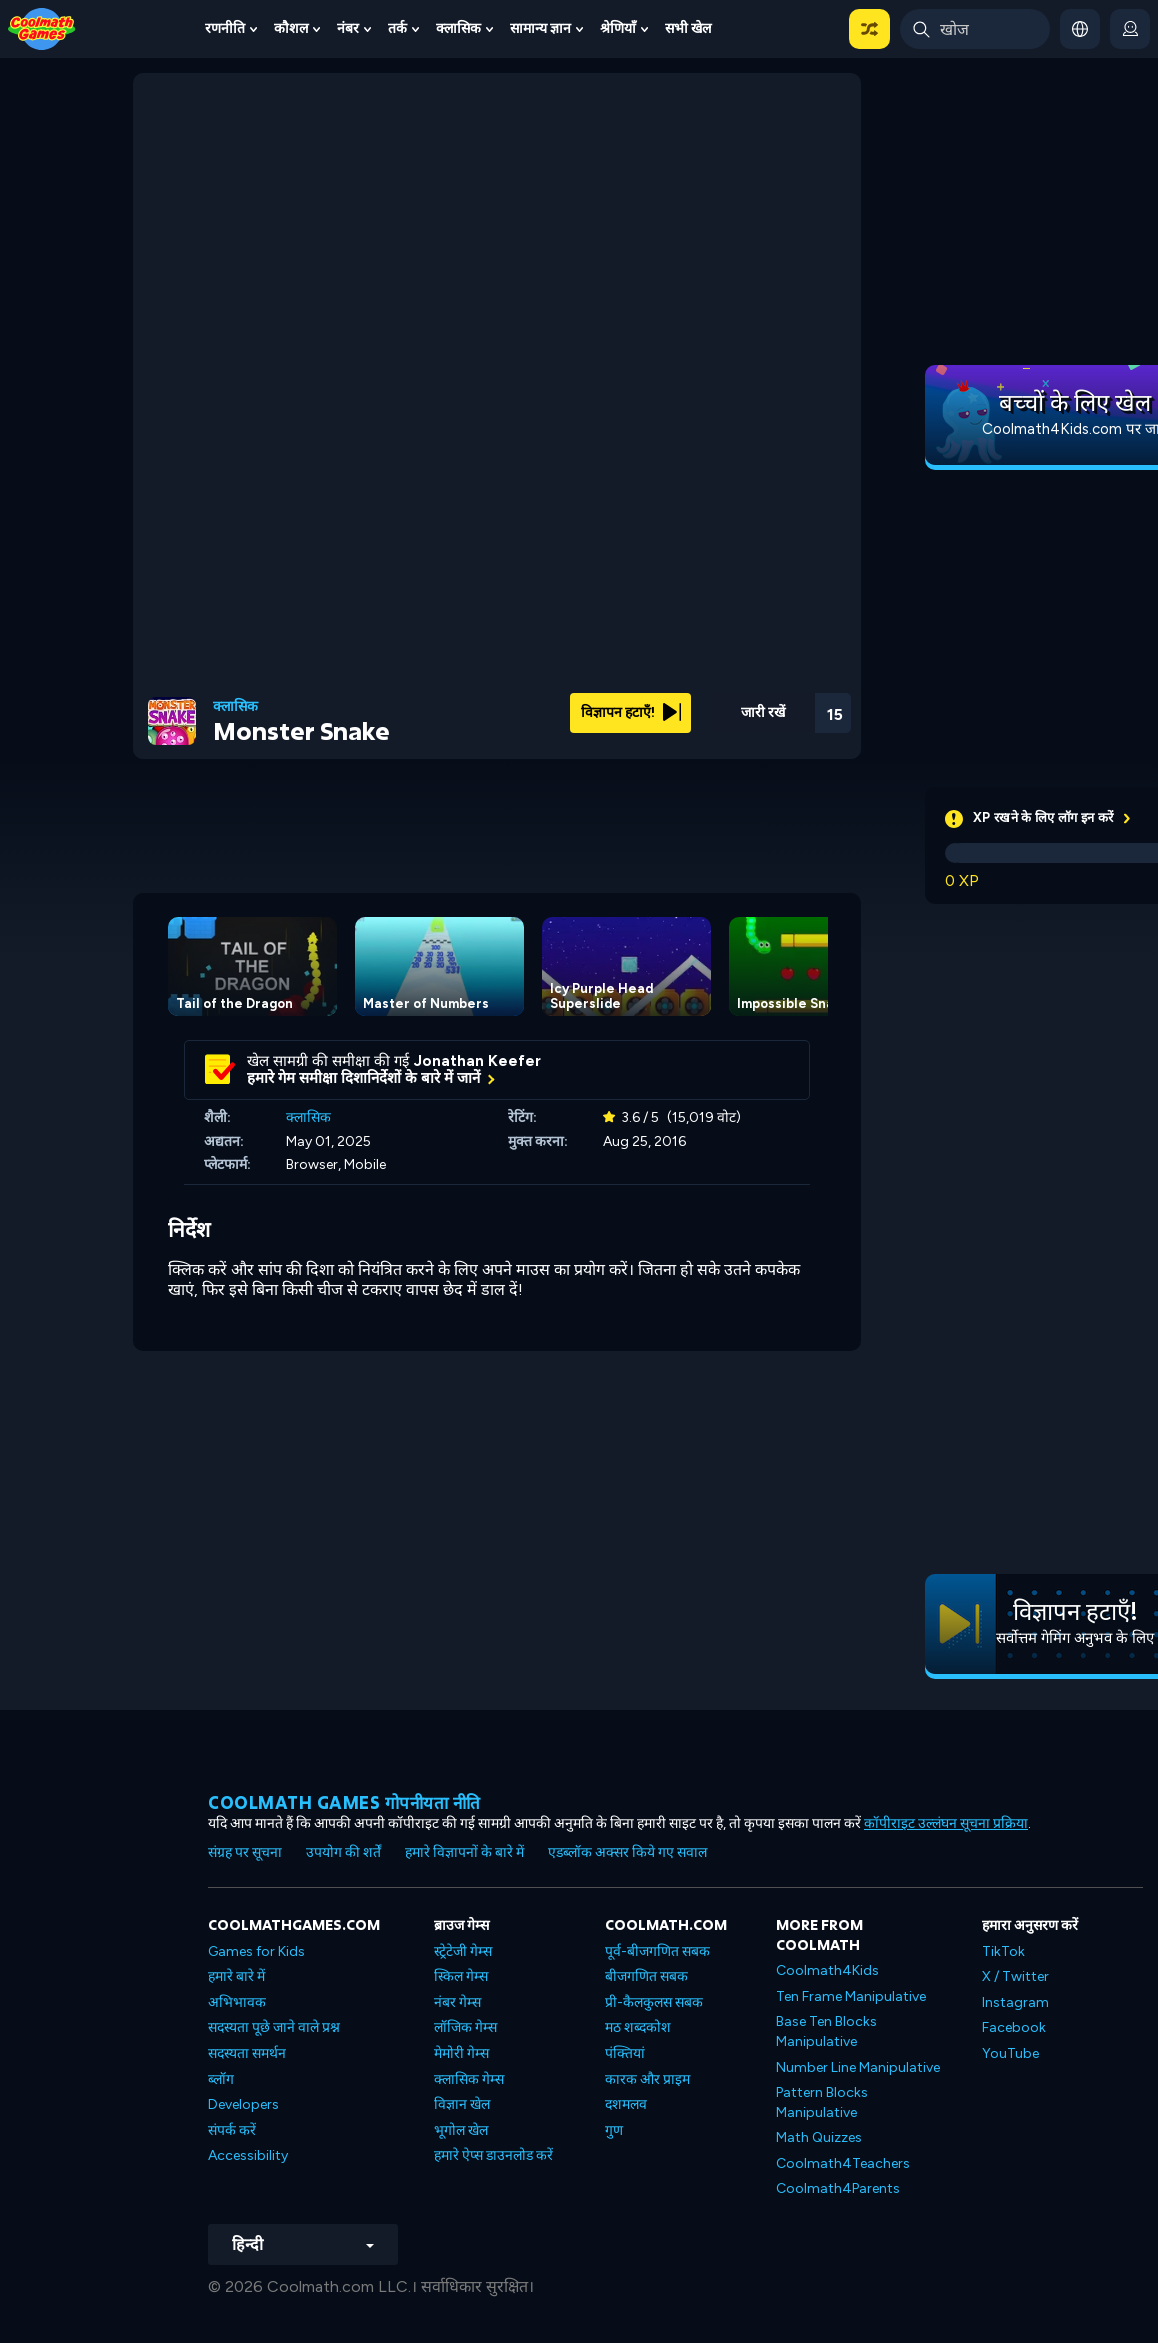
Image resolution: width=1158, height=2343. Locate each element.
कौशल (291, 28)
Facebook (1014, 2027)
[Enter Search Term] (975, 29)
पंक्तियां (625, 2053)
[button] (869, 29)
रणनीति (225, 28)
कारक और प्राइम (647, 2079)
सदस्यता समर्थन (247, 2053)
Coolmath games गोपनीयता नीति (344, 1802)
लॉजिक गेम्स (465, 2027)
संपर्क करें (232, 2130)
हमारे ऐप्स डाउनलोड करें (493, 2155)
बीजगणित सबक (646, 1976)
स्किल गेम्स (461, 1976)
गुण (614, 2130)
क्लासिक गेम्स (469, 2079)
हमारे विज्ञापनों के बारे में (464, 1852)
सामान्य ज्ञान (540, 28)
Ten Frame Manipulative (851, 1996)
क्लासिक (458, 28)
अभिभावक (237, 2002)
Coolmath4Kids (827, 1970)
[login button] (1130, 29)
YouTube (1010, 2053)
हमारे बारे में (236, 1976)
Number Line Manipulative (858, 2067)
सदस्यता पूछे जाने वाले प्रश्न (274, 2027)
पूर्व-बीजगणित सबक (657, 1951)
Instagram (1015, 2002)
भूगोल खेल (461, 2130)
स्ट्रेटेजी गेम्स (463, 1951)
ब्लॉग (221, 2079)
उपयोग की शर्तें (343, 1852)
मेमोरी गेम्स (461, 2053)
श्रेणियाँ (618, 28)
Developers (243, 2104)
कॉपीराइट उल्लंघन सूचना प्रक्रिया (946, 1823)
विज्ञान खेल (462, 2104)
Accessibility (248, 2155)
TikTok (1003, 1951)
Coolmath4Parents (838, 2188)
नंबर (348, 28)
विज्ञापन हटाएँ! (631, 712)
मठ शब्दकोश (638, 2027)
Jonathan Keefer (477, 1061)
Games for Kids (256, 1951)
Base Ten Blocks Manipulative (826, 2031)
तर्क (397, 28)
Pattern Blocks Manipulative (822, 2102)
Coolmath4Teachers (843, 2163)
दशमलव (626, 2104)
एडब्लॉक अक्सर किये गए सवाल (627, 1852)
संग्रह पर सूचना (245, 1852)
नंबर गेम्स (457, 2002)
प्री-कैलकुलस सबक (654, 2002)
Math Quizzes (819, 2137)
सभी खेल (688, 28)
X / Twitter (1015, 1976)
